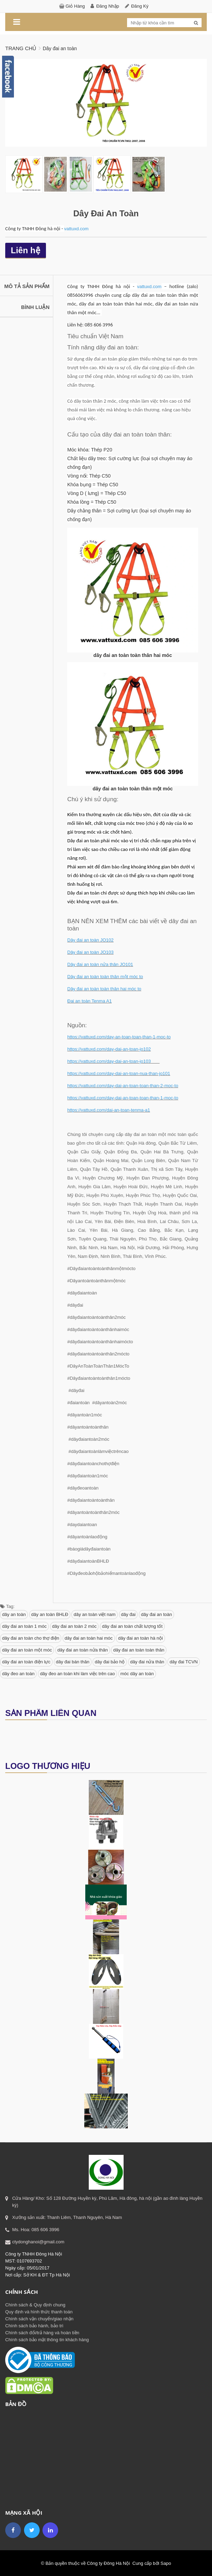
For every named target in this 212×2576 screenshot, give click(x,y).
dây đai (128, 1614)
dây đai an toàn (156, 1614)
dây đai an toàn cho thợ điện (30, 1637)
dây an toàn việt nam (94, 1614)
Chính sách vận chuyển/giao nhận (39, 2318)
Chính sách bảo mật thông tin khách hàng (47, 2339)
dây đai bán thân (72, 1661)
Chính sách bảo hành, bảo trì (34, 2325)
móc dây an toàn (137, 1673)
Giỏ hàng (75, 6)
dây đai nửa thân (147, 1661)
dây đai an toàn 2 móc (74, 1626)
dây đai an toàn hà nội (140, 1637)
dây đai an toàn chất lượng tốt (132, 1626)
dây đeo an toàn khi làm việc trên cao (77, 1673)
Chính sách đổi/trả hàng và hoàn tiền (42, 2332)
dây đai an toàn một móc (27, 1649)
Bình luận (35, 307)
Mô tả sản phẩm (26, 286)
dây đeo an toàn (18, 1673)
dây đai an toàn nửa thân (82, 1649)
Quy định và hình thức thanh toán (38, 2311)
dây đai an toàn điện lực (26, 1661)
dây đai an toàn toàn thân (138, 1649)
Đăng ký (140, 6)
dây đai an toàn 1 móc (24, 1626)
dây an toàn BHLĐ (49, 1614)
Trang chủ (20, 48)
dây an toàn (14, 1614)
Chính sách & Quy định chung (35, 2304)
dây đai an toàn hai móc (89, 1637)
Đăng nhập (107, 6)
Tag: (7, 1606)
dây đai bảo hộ (110, 1661)
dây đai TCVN (184, 1661)
